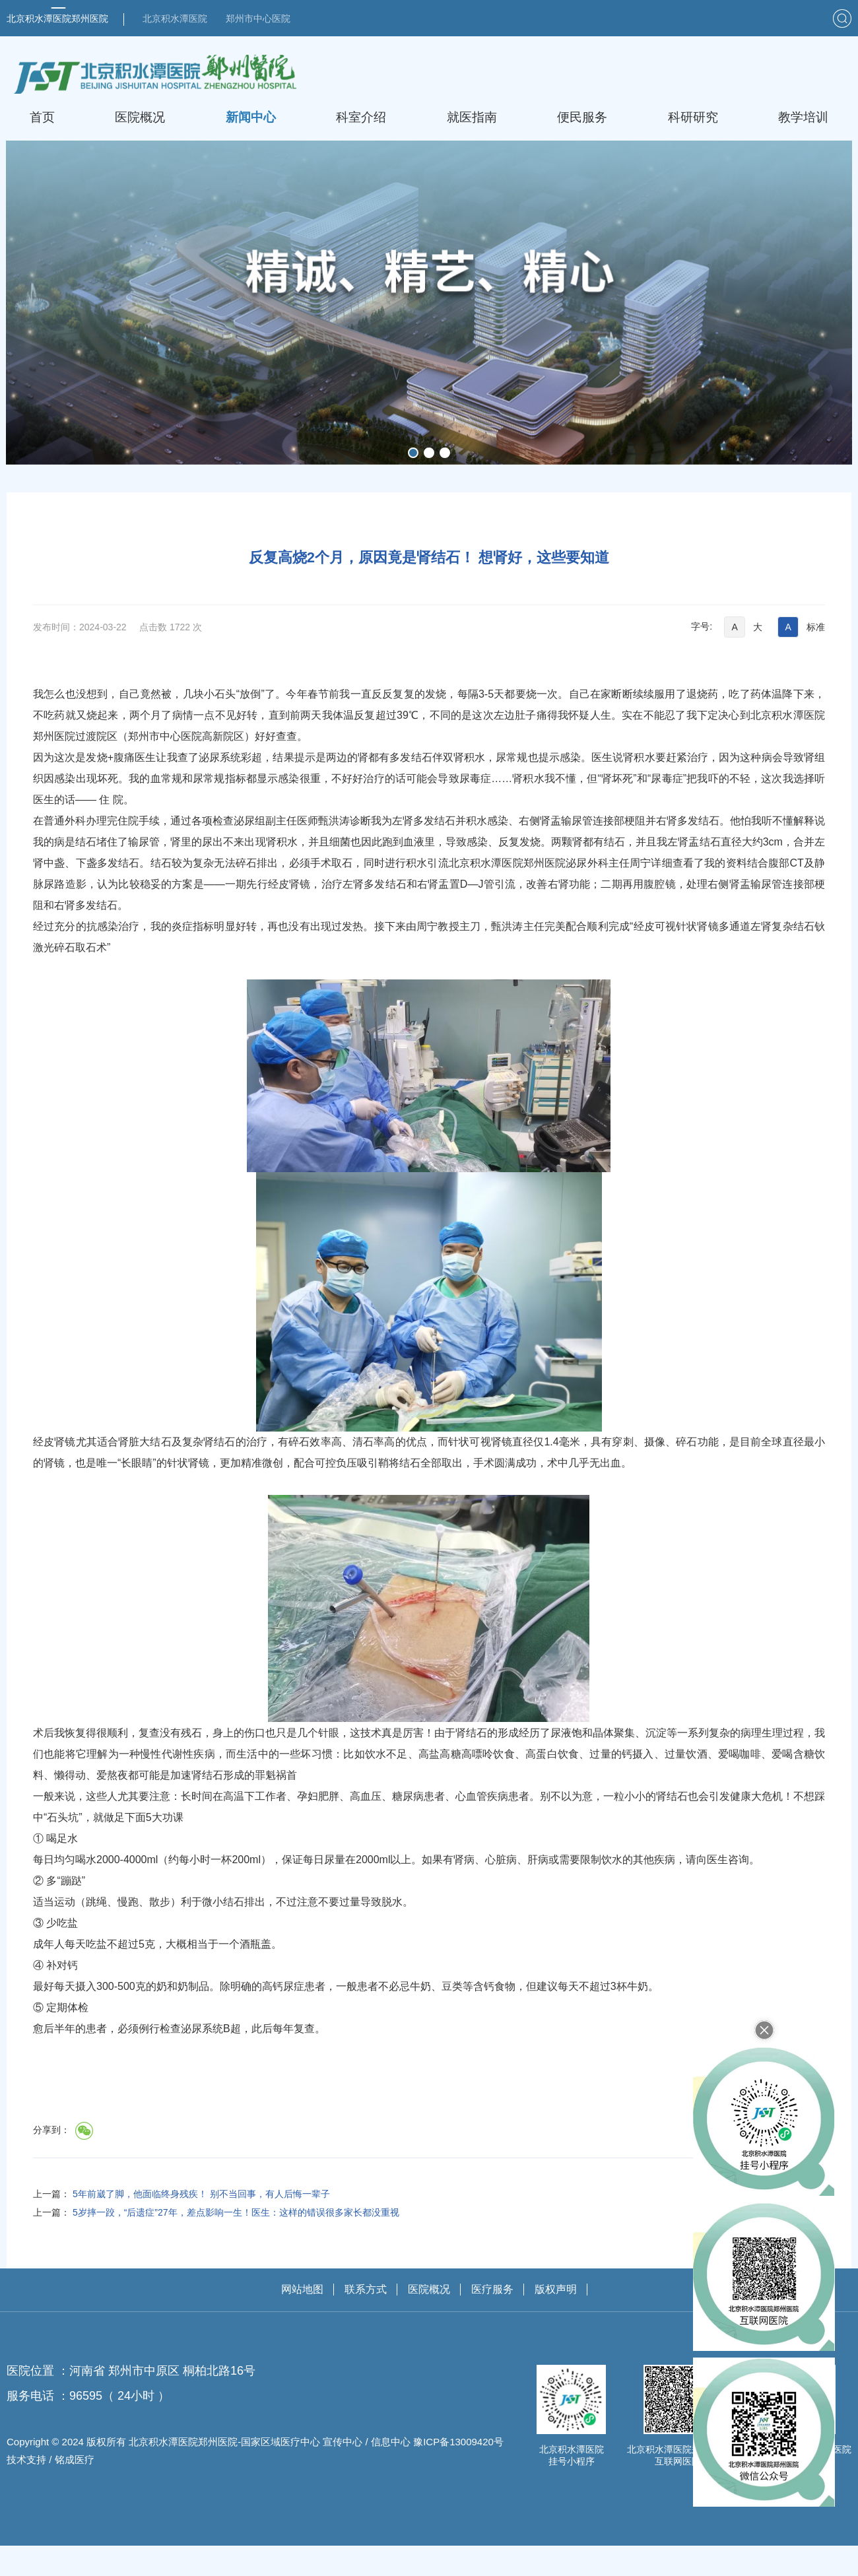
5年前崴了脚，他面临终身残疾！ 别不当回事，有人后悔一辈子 (201, 2224)
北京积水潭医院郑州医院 (57, 18)
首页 (42, 117)
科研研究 (693, 117)
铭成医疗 (74, 2489)
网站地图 (302, 2320)
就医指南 (472, 117)
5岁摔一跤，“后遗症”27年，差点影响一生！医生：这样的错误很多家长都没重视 (236, 2242)
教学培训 (803, 117)
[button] (413, 452)
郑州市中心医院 (258, 18)
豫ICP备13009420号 (458, 2472)
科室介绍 (361, 117)
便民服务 (582, 117)
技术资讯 (150, 484)
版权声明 (556, 2320)
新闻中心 (251, 117)
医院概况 (140, 117)
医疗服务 (492, 2320)
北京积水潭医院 (175, 18)
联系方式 (366, 2320)
